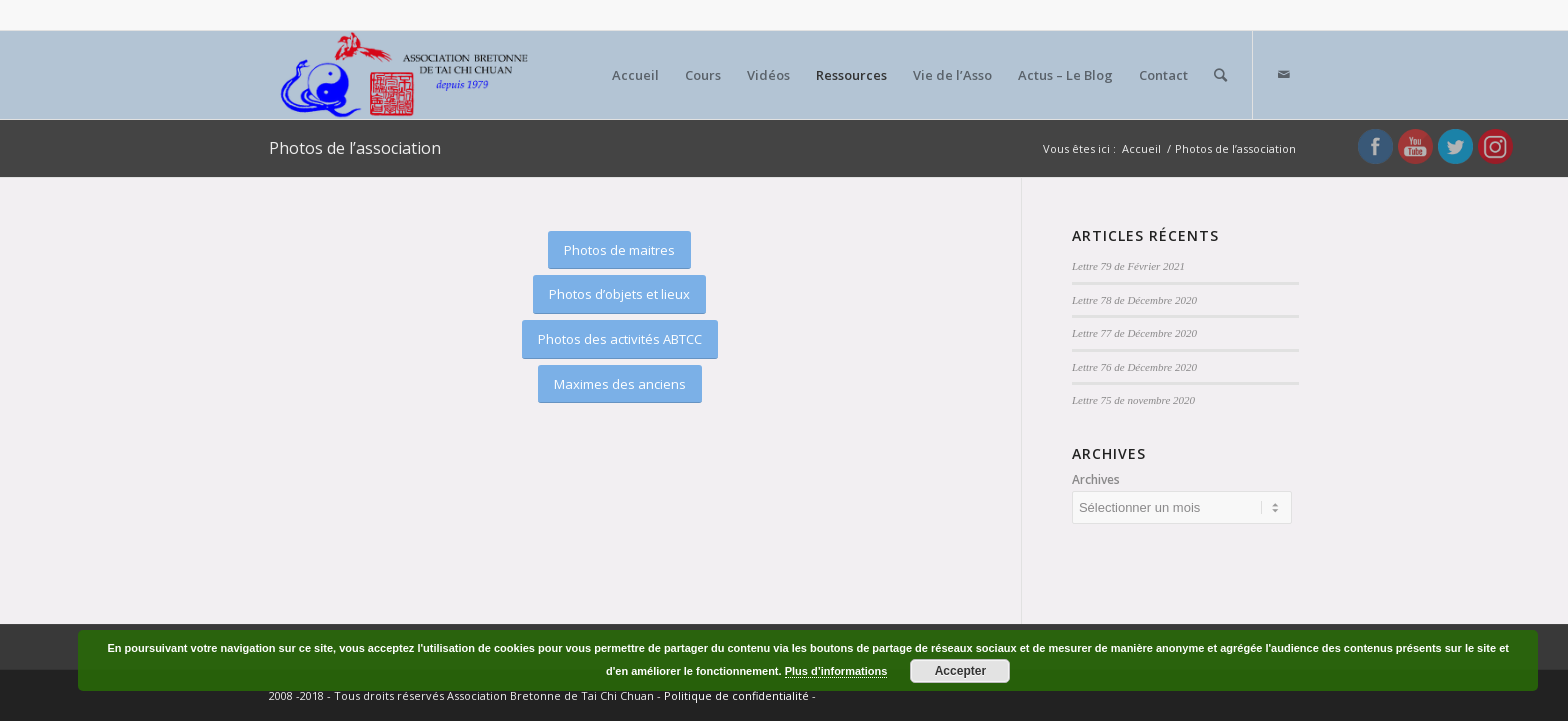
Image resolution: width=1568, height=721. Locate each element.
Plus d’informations (836, 671)
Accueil (1141, 148)
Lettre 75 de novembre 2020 (1133, 400)
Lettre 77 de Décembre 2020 (1134, 333)
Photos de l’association (355, 148)
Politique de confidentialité (736, 695)
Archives (1096, 479)
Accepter (960, 671)
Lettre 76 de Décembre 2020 (1134, 367)
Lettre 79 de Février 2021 (1128, 266)
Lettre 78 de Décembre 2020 (1134, 300)
